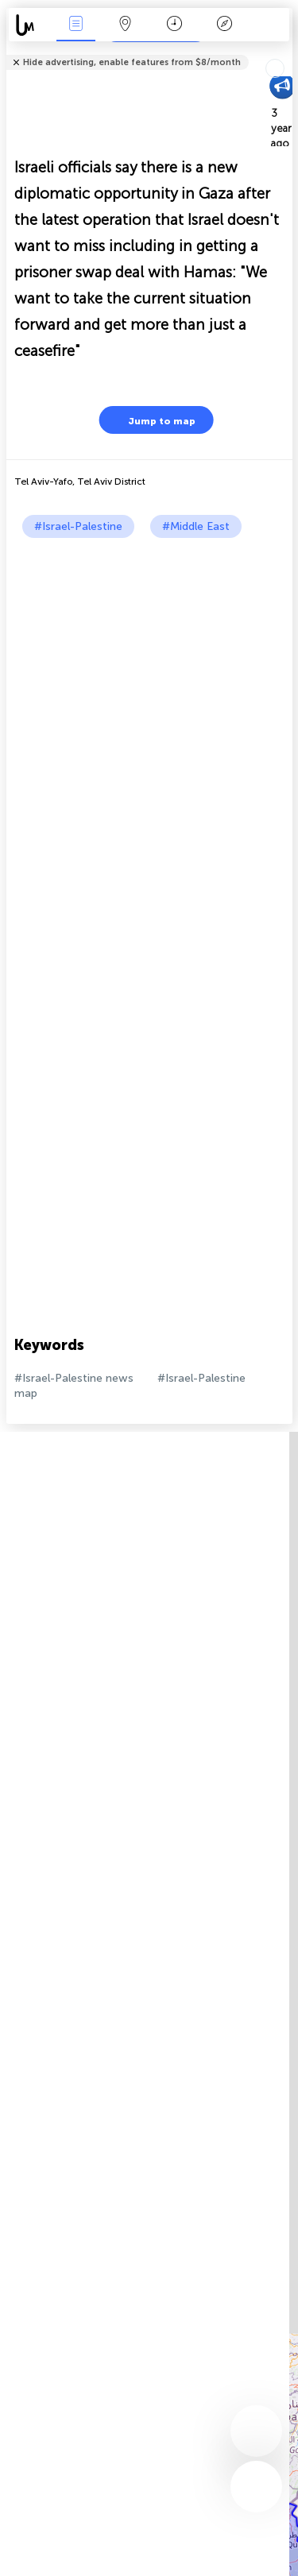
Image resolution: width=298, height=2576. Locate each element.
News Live (75, 25)
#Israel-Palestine (78, 526)
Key (224, 25)
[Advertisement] (149, 695)
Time (174, 25)
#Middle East (196, 526)
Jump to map (151, 420)
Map (126, 25)
